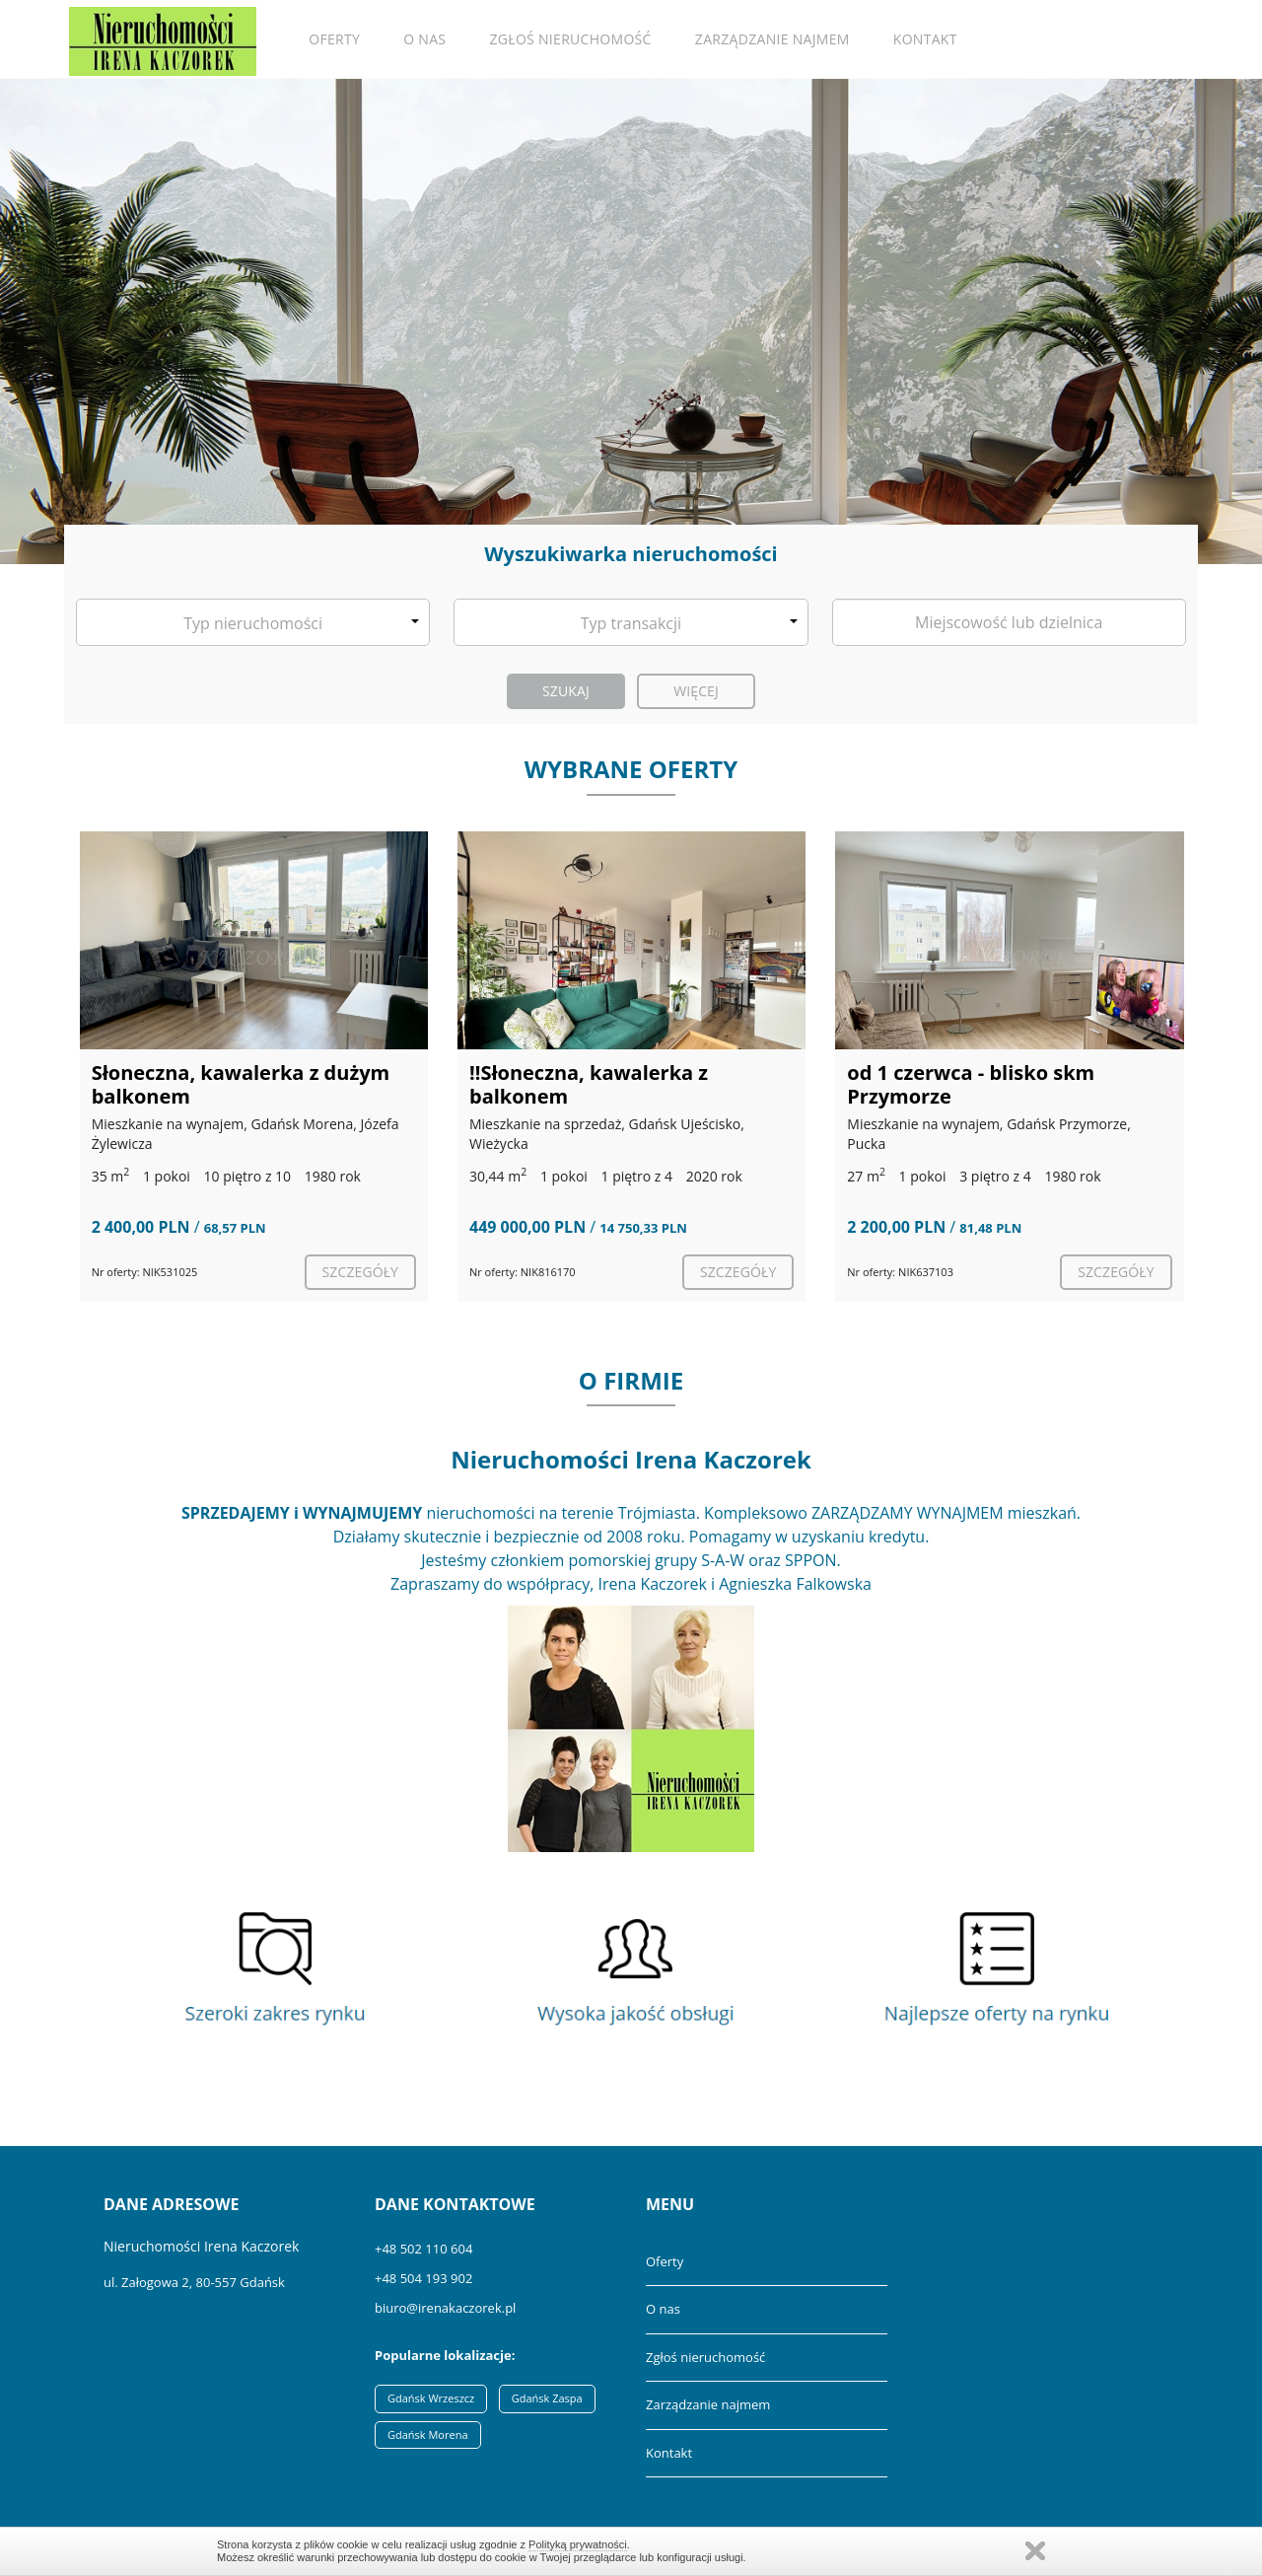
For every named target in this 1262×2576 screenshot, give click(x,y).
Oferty (334, 39)
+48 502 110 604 (423, 2248)
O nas (424, 39)
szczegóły (360, 1271)
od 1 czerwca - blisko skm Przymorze (970, 1084)
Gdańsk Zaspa (547, 2398)
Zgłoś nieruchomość (571, 39)
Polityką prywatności (577, 2544)
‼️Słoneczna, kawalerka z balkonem (588, 1084)
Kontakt (925, 39)
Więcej (696, 690)
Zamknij (1035, 2550)
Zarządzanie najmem (772, 39)
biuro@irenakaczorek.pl (445, 2308)
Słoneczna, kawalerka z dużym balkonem (241, 1084)
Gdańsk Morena (427, 2434)
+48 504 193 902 (423, 2278)
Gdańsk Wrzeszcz (430, 2398)
